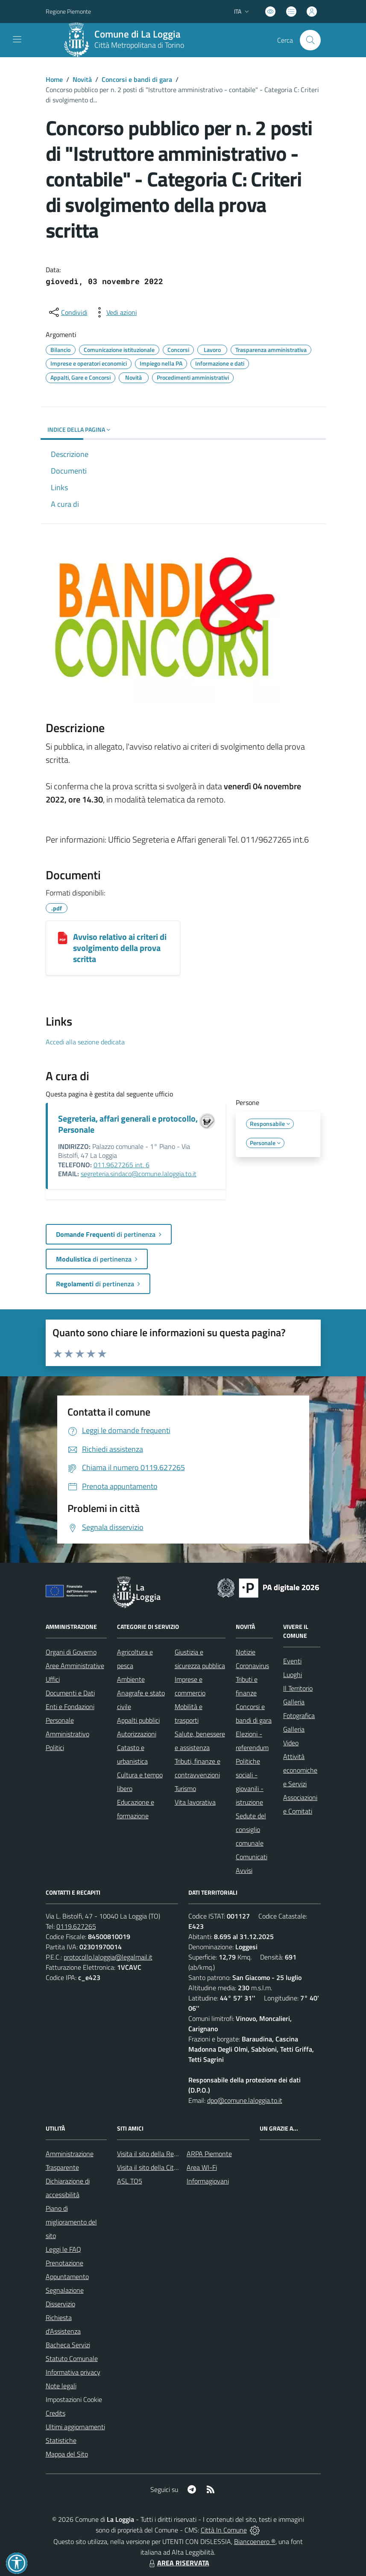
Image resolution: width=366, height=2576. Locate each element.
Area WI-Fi (202, 2167)
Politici (55, 1747)
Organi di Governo (71, 1652)
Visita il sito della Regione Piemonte (167, 2154)
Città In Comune (224, 2530)
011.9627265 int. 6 (121, 1165)
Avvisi (244, 1870)
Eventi (292, 1661)
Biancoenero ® (254, 2541)
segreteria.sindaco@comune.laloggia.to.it (138, 1174)
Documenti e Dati (70, 1693)
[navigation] (17, 39)
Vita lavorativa (195, 1802)
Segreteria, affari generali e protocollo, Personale (128, 1124)
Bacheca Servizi (68, 2345)
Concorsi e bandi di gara (137, 79)
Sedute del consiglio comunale (251, 1829)
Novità (82, 79)
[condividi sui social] (67, 312)
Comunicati (251, 1857)
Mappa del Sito (67, 2454)
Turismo (185, 1788)
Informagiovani (208, 2181)
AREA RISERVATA (178, 2563)
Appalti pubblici (138, 1720)
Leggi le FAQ (63, 2249)
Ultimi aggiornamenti (75, 2427)
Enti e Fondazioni (70, 1706)
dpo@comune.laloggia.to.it (244, 2100)
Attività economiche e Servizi (300, 1770)
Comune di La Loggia (137, 34)
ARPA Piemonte (209, 2154)
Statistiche (61, 2440)
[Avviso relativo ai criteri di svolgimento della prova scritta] (62, 937)
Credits (55, 2413)
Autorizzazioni (136, 1734)
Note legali (61, 2386)
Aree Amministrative (75, 1665)
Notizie (245, 1652)
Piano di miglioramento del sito (71, 2222)
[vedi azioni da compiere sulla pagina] (115, 312)
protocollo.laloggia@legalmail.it (108, 1957)
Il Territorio (298, 1688)
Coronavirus (252, 1665)
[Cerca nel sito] (310, 40)
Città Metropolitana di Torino (139, 45)
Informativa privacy (73, 2372)
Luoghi (292, 1674)
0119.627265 (76, 1926)
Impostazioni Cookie (74, 2399)
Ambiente (131, 1679)
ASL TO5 (129, 2181)
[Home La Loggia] (126, 40)
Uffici (53, 1679)
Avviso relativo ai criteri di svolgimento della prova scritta (120, 947)
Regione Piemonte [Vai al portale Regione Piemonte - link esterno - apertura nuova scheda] (68, 11)
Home (54, 79)
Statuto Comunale (72, 2358)
